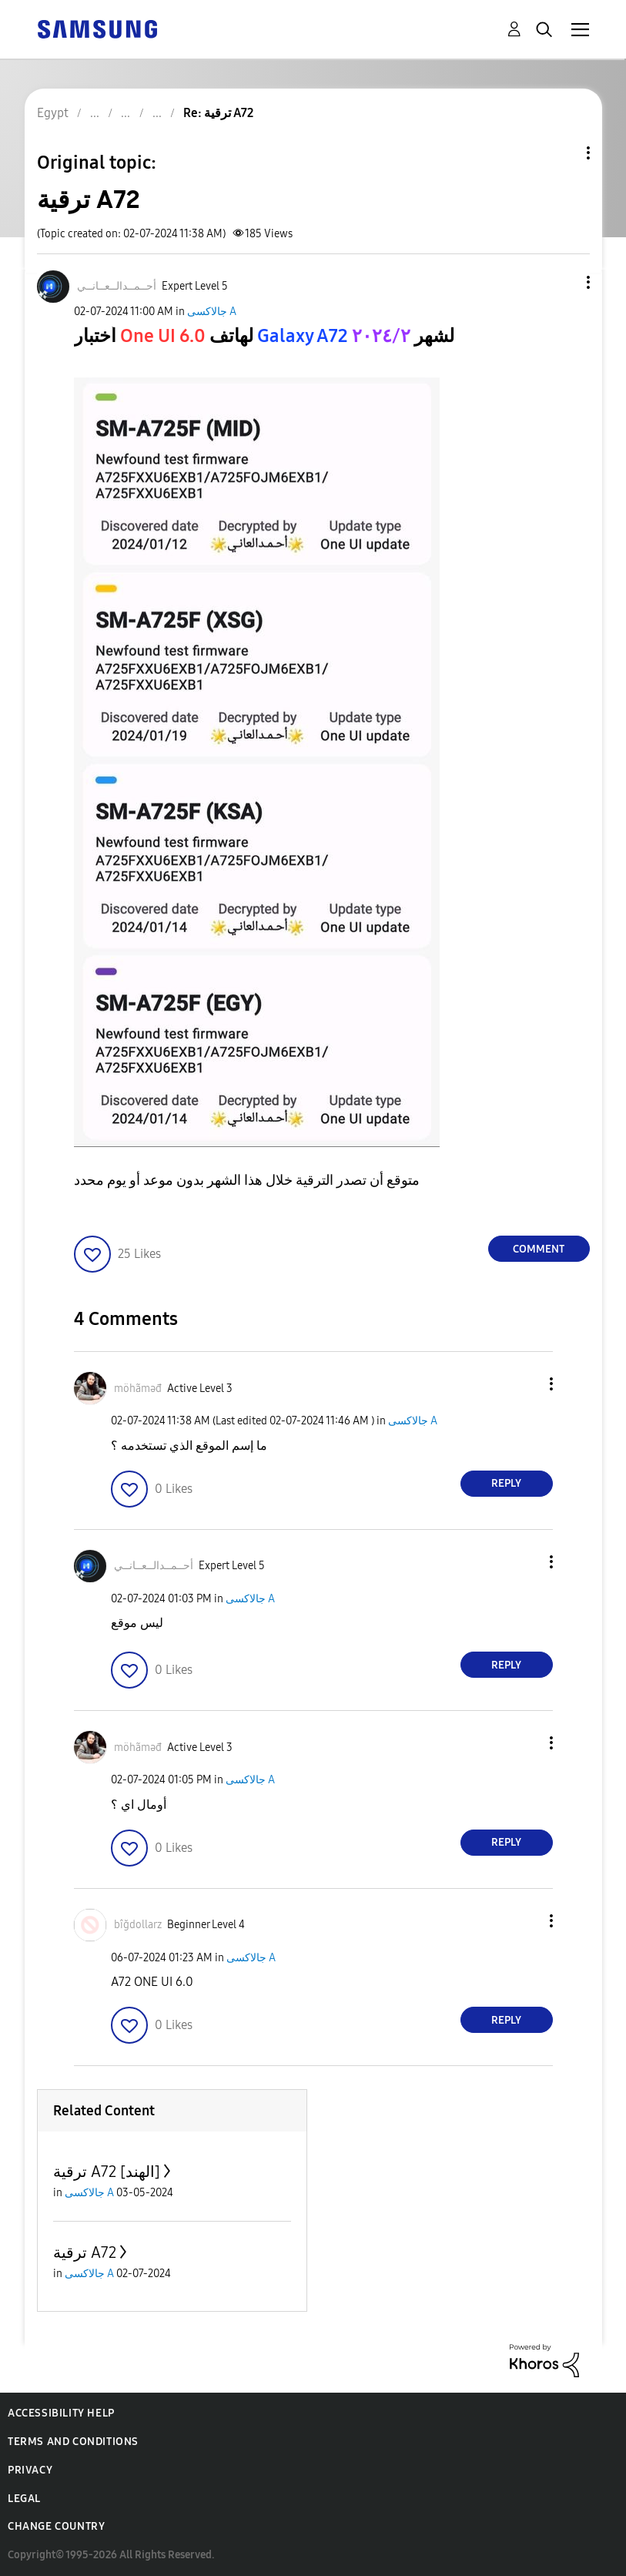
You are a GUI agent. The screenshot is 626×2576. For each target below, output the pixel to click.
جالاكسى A (211, 311)
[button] (562, 282)
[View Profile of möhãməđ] (138, 1388)
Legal (24, 2498)
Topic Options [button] (562, 153)
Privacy (30, 2470)
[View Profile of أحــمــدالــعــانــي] (116, 286)
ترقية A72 (84, 2252)
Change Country (56, 2526)
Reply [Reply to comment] (506, 1483)
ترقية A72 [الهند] (106, 2171)
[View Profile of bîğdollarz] (138, 1924)
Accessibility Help (61, 2413)
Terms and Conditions (73, 2441)
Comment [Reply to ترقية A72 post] (538, 1249)
